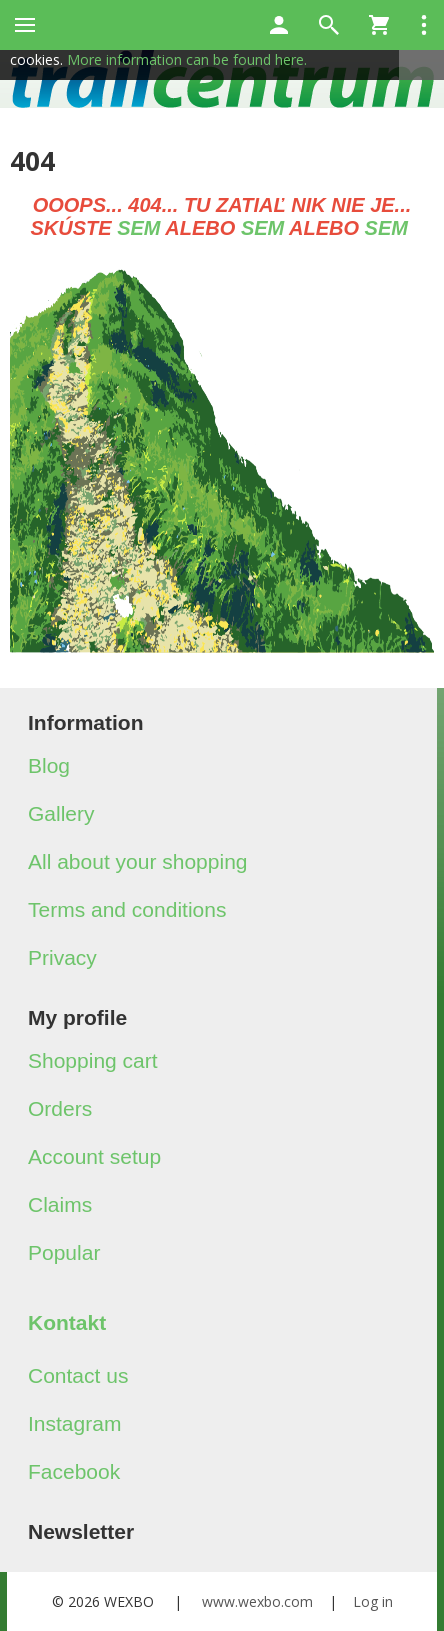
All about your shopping (138, 861)
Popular (64, 1252)
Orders (60, 1108)
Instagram (74, 1423)
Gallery (61, 813)
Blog (49, 765)
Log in (373, 1601)
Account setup (94, 1156)
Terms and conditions (127, 909)
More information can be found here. (187, 59)
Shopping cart (93, 1060)
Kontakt (67, 1322)
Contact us (78, 1375)
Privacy (62, 957)
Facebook (74, 1471)
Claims (60, 1204)
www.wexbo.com (257, 1601)
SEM (138, 228)
